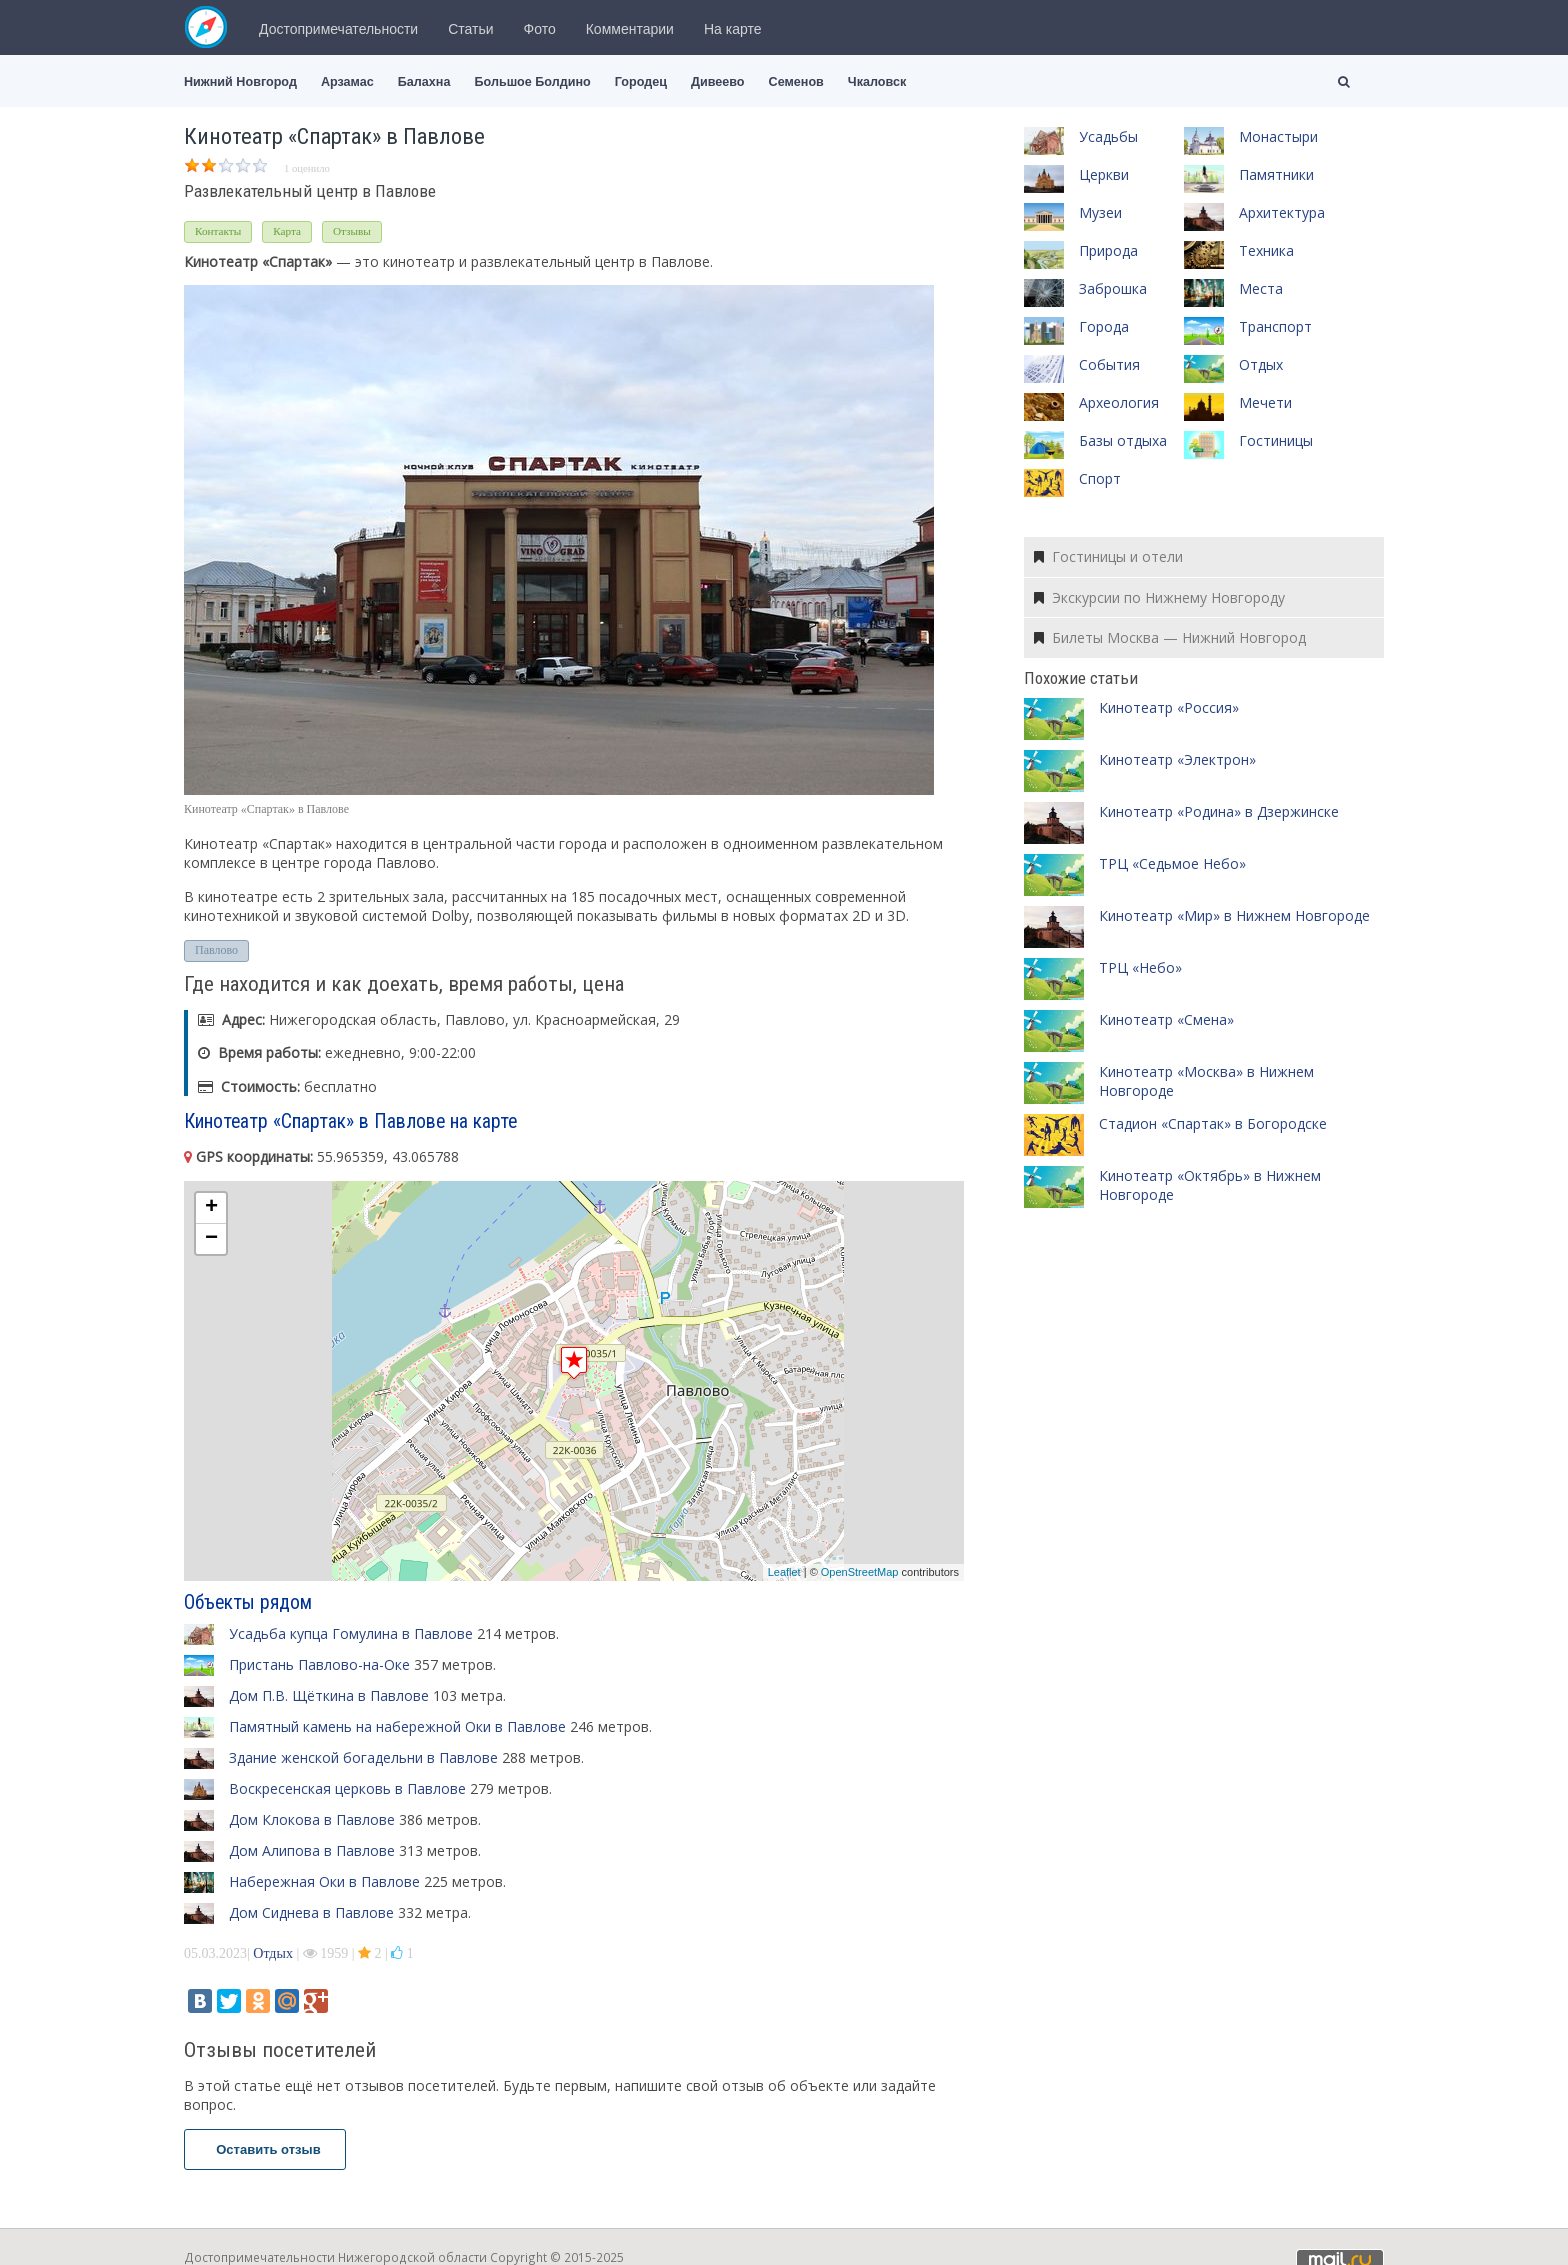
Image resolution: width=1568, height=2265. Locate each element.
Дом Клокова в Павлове (312, 1819)
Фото (540, 29)
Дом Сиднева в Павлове (311, 1912)
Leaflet (784, 1572)
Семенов (796, 82)
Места (1261, 288)
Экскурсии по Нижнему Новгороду (1159, 597)
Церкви (1104, 174)
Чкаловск (877, 82)
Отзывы (352, 231)
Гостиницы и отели (1108, 556)
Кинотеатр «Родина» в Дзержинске (1219, 811)
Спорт (1100, 478)
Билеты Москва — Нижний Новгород (1170, 637)
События (1109, 364)
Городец (641, 82)
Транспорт (1275, 326)
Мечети (1265, 402)
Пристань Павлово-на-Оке (319, 1664)
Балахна (424, 82)
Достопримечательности (338, 29)
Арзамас (347, 82)
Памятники (1276, 174)
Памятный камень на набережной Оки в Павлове (397, 1726)
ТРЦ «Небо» (1140, 967)
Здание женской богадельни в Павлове (363, 1757)
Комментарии (630, 29)
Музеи (1100, 212)
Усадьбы (1108, 136)
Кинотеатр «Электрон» (1177, 759)
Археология (1119, 402)
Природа (1108, 250)
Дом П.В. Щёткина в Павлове (329, 1695)
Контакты (218, 231)
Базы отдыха (1123, 440)
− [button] (211, 1239)
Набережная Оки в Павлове (324, 1881)
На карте (733, 29)
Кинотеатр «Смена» (1166, 1019)
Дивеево (718, 82)
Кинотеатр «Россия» (1169, 707)
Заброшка (1113, 288)
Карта (287, 231)
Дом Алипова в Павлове (312, 1850)
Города (1104, 326)
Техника (1266, 250)
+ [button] (211, 1208)
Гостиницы (1276, 440)
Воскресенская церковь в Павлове (347, 1788)
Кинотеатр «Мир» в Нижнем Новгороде (1234, 915)
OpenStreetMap (860, 1572)
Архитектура (1282, 212)
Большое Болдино (532, 82)
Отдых (273, 1953)
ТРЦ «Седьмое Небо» (1172, 863)
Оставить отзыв (265, 2149)
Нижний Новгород (240, 82)
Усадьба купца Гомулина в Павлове (351, 1633)
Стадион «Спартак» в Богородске (1213, 1123)
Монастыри (1278, 136)
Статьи (470, 29)
